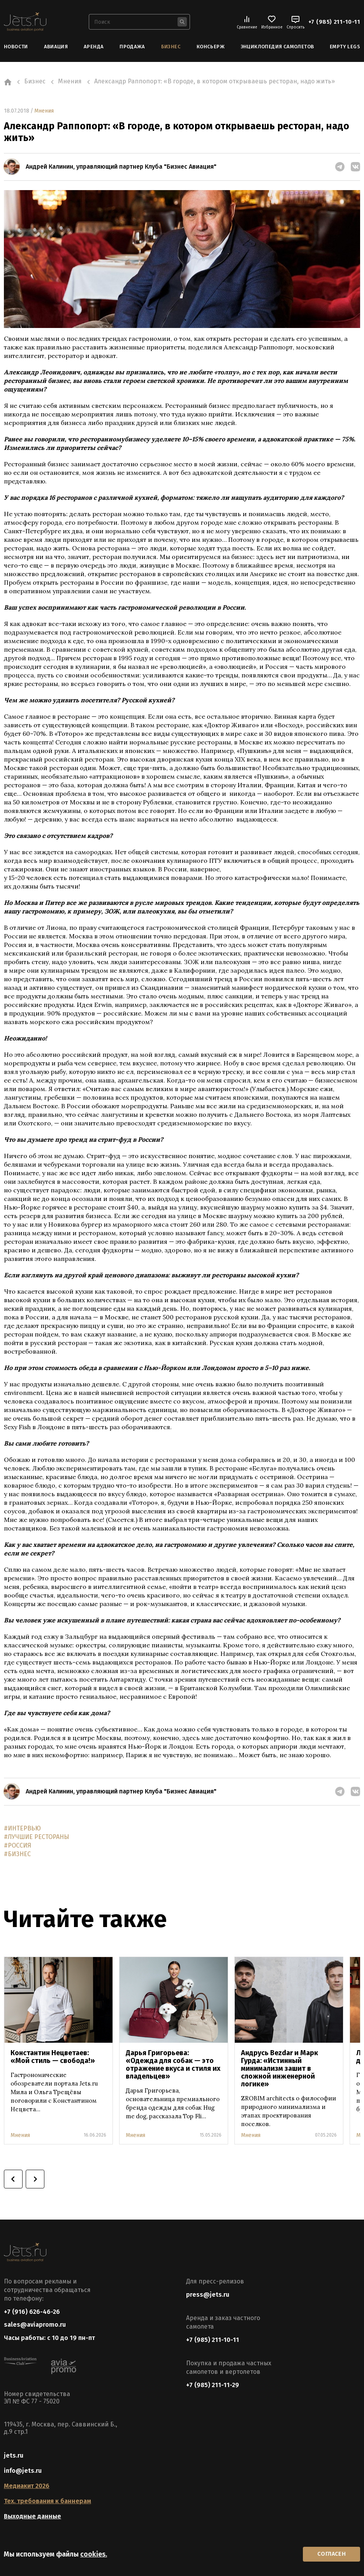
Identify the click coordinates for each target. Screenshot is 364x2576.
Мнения (44, 110)
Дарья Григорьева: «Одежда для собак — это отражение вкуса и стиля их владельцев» (173, 2064)
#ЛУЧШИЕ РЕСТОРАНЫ (36, 1836)
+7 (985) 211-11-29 (212, 2384)
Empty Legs (345, 46)
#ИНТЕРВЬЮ (22, 1828)
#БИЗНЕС (17, 1853)
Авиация (56, 46)
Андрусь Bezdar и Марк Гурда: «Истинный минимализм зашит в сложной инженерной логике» (279, 2068)
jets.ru (13, 2456)
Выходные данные (32, 2517)
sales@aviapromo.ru (35, 2325)
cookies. (93, 2554)
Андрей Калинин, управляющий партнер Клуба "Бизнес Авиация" (121, 166)
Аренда (94, 46)
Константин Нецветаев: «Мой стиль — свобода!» (53, 2056)
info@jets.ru (23, 2471)
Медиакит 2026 (26, 2486)
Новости (16, 46)
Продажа (132, 46)
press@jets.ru (207, 2294)
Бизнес (171, 46)
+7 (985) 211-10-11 (334, 21)
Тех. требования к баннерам (47, 2501)
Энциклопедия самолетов (277, 46)
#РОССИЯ (17, 1845)
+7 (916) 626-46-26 (32, 2311)
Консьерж (211, 46)
